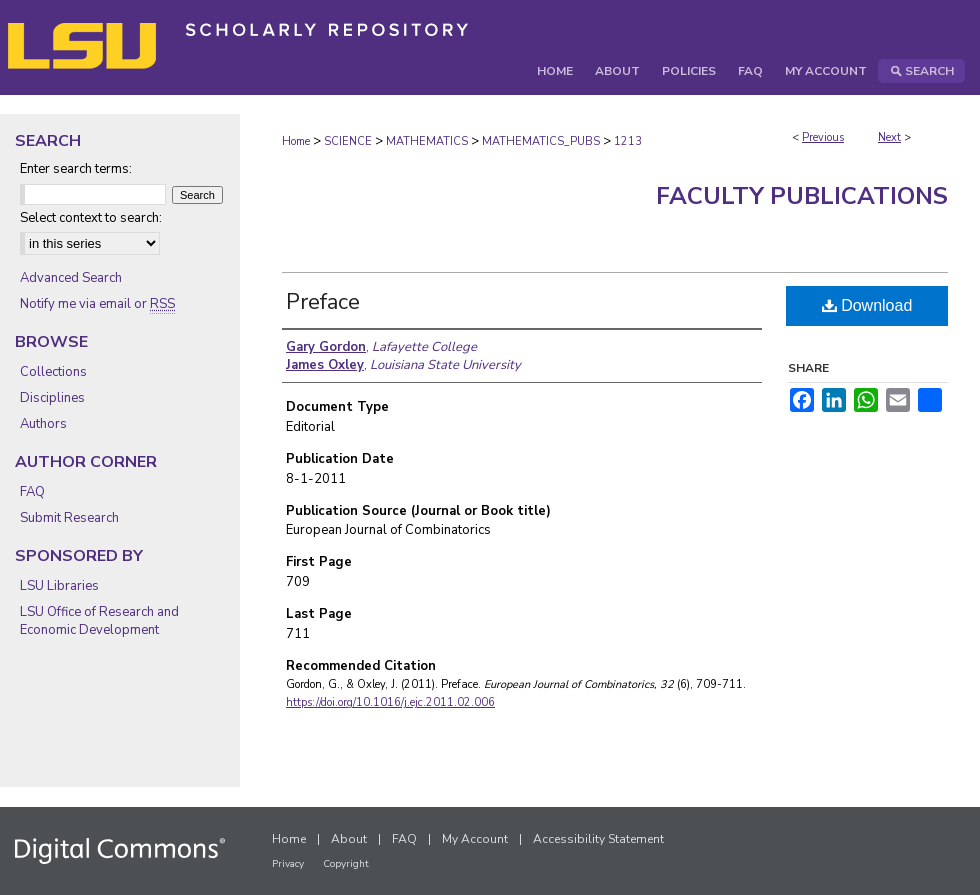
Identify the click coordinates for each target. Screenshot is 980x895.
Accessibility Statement (598, 839)
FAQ (32, 492)
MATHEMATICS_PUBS (541, 141)
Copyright (346, 864)
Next (889, 137)
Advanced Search (71, 278)
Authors (43, 424)
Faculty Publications (802, 196)
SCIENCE (348, 141)
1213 (628, 141)
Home (296, 141)
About (349, 839)
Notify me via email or (97, 304)
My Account (475, 839)
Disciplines (52, 398)
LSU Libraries (59, 586)
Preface (323, 302)
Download (867, 305)
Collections (53, 372)
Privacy (288, 864)
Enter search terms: (76, 169)
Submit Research (69, 518)
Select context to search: (91, 218)
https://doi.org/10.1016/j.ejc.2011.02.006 (390, 702)
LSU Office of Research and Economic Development (99, 621)
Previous (823, 137)
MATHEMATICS (427, 141)
